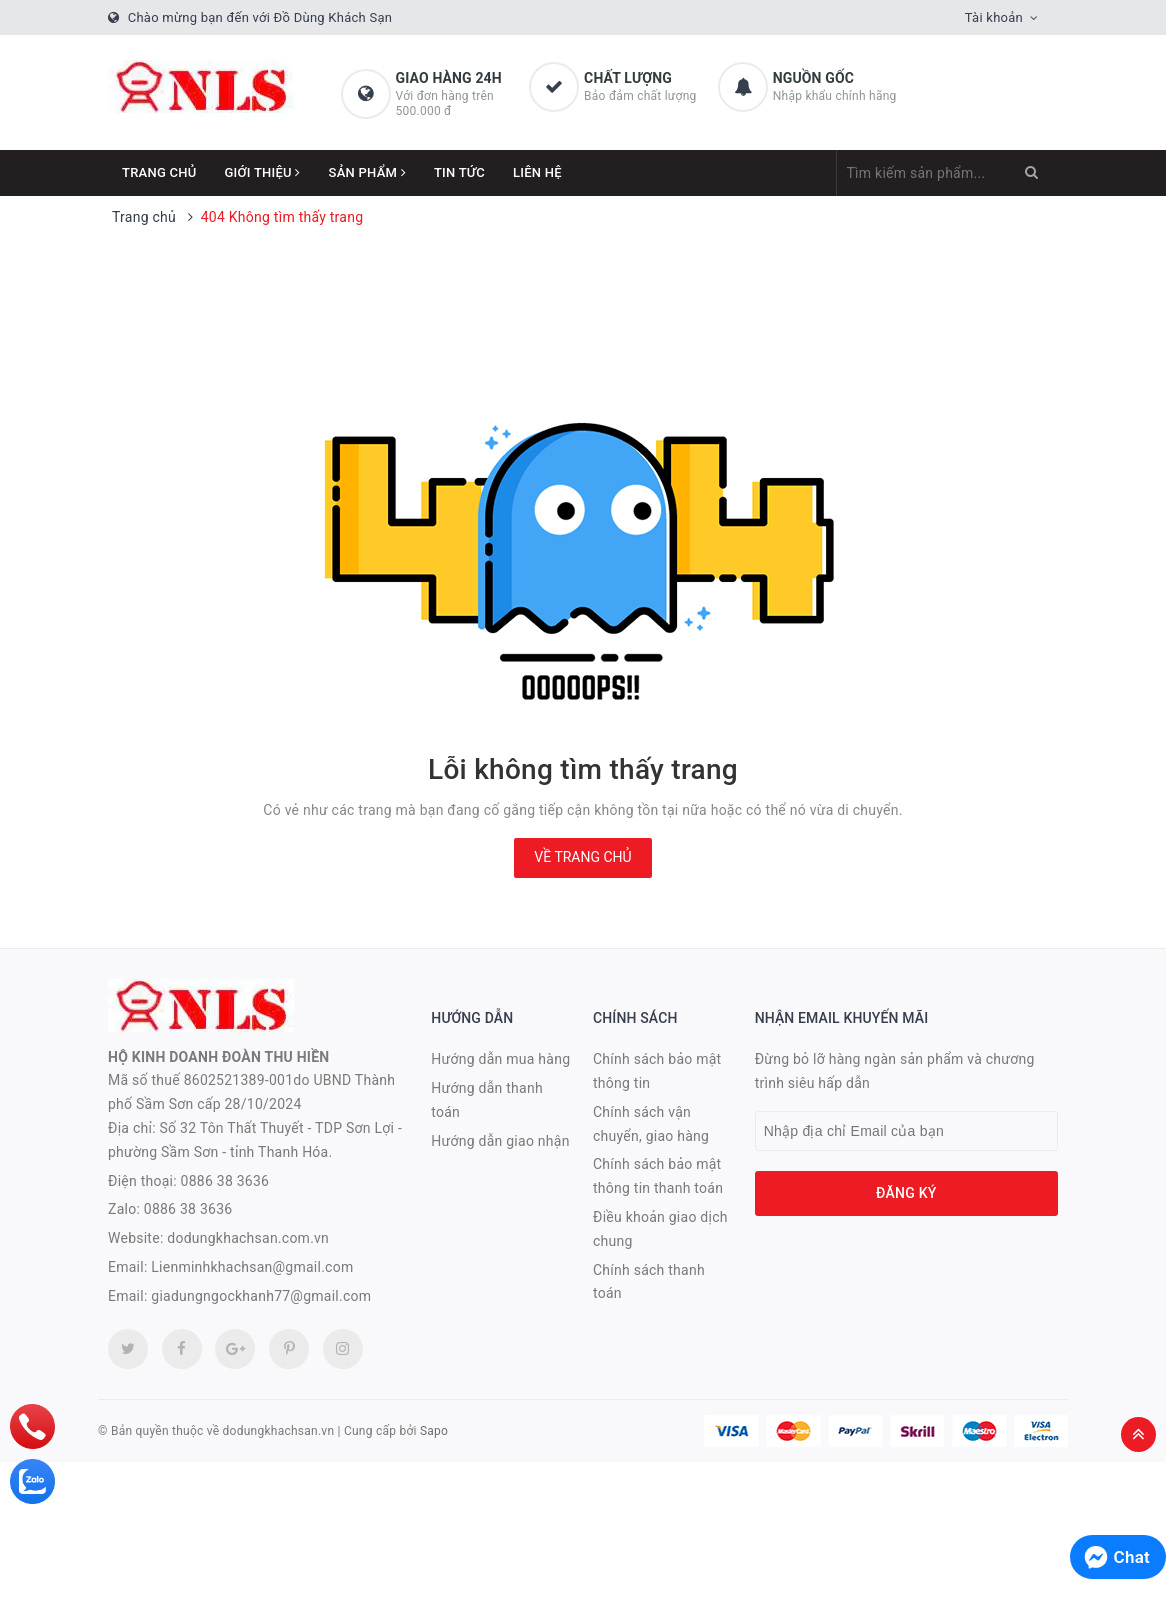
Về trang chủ (582, 857)
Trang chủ (159, 172)
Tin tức (459, 172)
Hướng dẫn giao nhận (500, 1141)
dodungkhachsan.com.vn (248, 1238)
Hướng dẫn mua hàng (500, 1059)
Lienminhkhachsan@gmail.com (252, 1267)
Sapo (434, 1431)
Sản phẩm (367, 172)
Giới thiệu (263, 172)
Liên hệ (537, 172)
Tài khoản (994, 17)
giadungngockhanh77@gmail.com (261, 1296)
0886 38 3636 (225, 1181)
